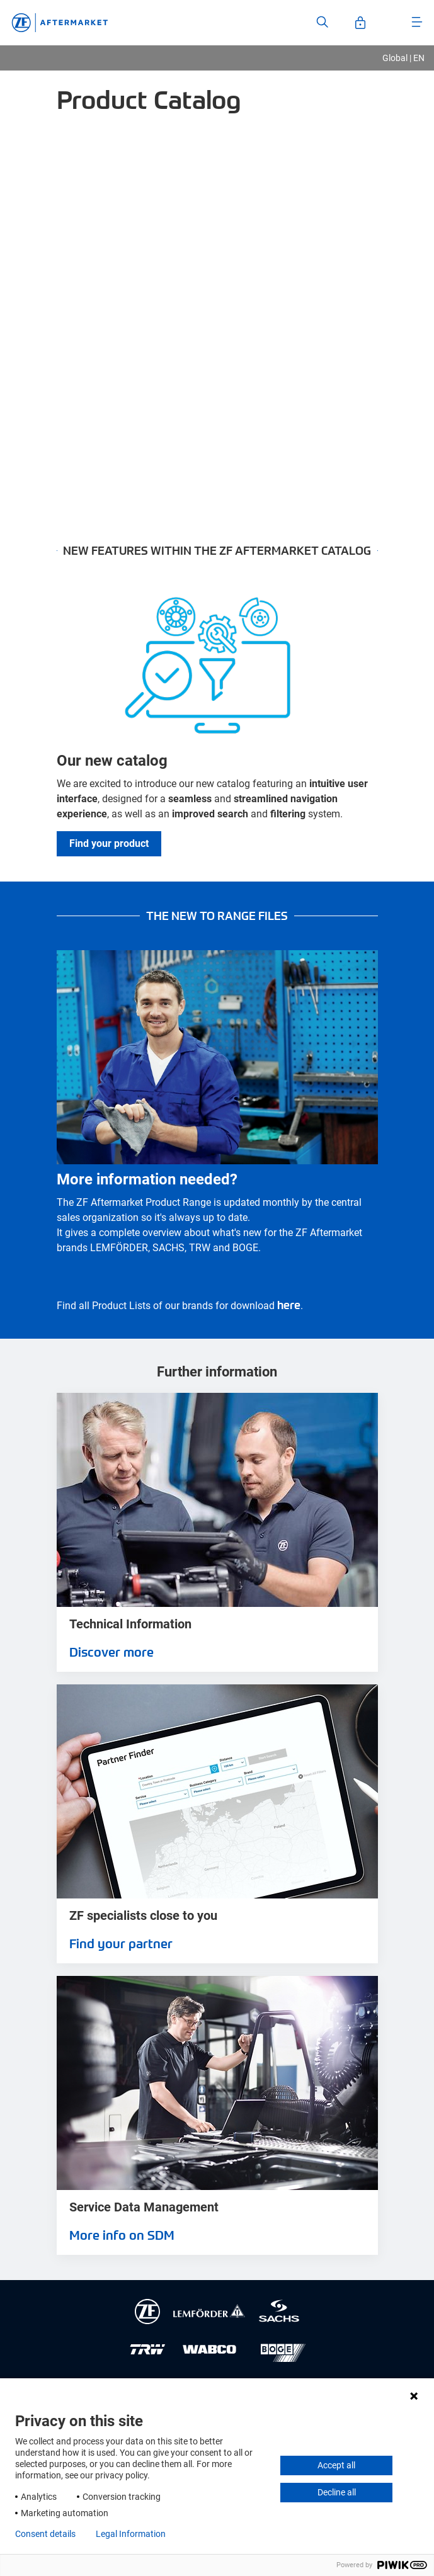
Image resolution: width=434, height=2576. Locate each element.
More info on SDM (121, 2234)
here (288, 1304)
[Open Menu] (417, 22)
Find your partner (121, 1943)
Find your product (109, 843)
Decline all (336, 2492)
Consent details (45, 2534)
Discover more (111, 1651)
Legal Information (131, 2534)
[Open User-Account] (360, 22)
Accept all (336, 2465)
